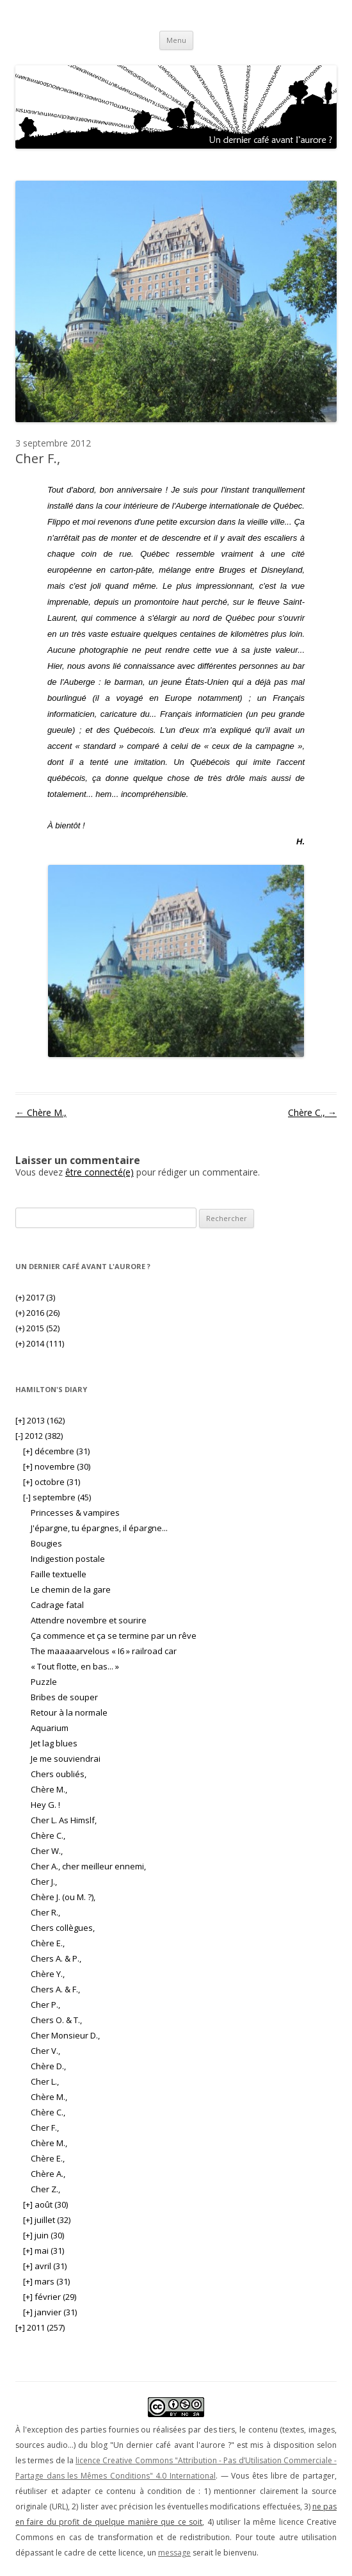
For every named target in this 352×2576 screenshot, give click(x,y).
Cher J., (44, 1881)
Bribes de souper (64, 1697)
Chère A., (48, 2173)
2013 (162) (40, 1420)
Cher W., (47, 1851)
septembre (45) (57, 1497)
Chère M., (41, 1112)
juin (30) (43, 2235)
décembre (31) (56, 1451)
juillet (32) (46, 2220)
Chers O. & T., (56, 2020)
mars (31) (46, 2281)
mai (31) (43, 2250)
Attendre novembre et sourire (89, 1620)
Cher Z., (45, 2189)
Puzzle (44, 1681)
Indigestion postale (68, 1558)
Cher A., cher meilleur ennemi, (88, 1866)
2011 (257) (40, 2327)
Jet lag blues (54, 1743)
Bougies (46, 1543)
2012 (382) (39, 1435)
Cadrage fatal (57, 1605)
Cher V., (45, 2050)
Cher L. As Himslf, (64, 1820)
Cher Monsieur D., (65, 2035)
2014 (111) (39, 1343)
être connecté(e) (99, 1172)
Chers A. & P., (56, 1958)
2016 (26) (37, 1312)
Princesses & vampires (75, 1512)
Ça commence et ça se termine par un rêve (113, 1635)
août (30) (45, 2204)
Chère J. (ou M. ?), (63, 1897)
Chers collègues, (63, 1927)
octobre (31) (51, 1482)
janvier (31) (50, 2312)
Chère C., (312, 1112)
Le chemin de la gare (71, 1589)
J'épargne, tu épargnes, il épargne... (99, 1528)
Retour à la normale (69, 1712)
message (174, 2552)
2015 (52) (37, 1328)
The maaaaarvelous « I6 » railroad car (104, 1651)
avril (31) (45, 2266)
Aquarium (49, 1728)
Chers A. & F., (55, 1989)
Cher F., (45, 2127)
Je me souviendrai (65, 1758)
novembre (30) (56, 1466)
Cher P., (45, 2004)
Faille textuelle (58, 1574)
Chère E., (48, 1943)
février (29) (49, 2296)
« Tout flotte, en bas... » (75, 1666)
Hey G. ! (45, 1804)
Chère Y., (48, 1974)
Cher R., (45, 1912)
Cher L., (45, 2081)
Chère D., (48, 2066)
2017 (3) (35, 1297)
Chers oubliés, (58, 1774)
